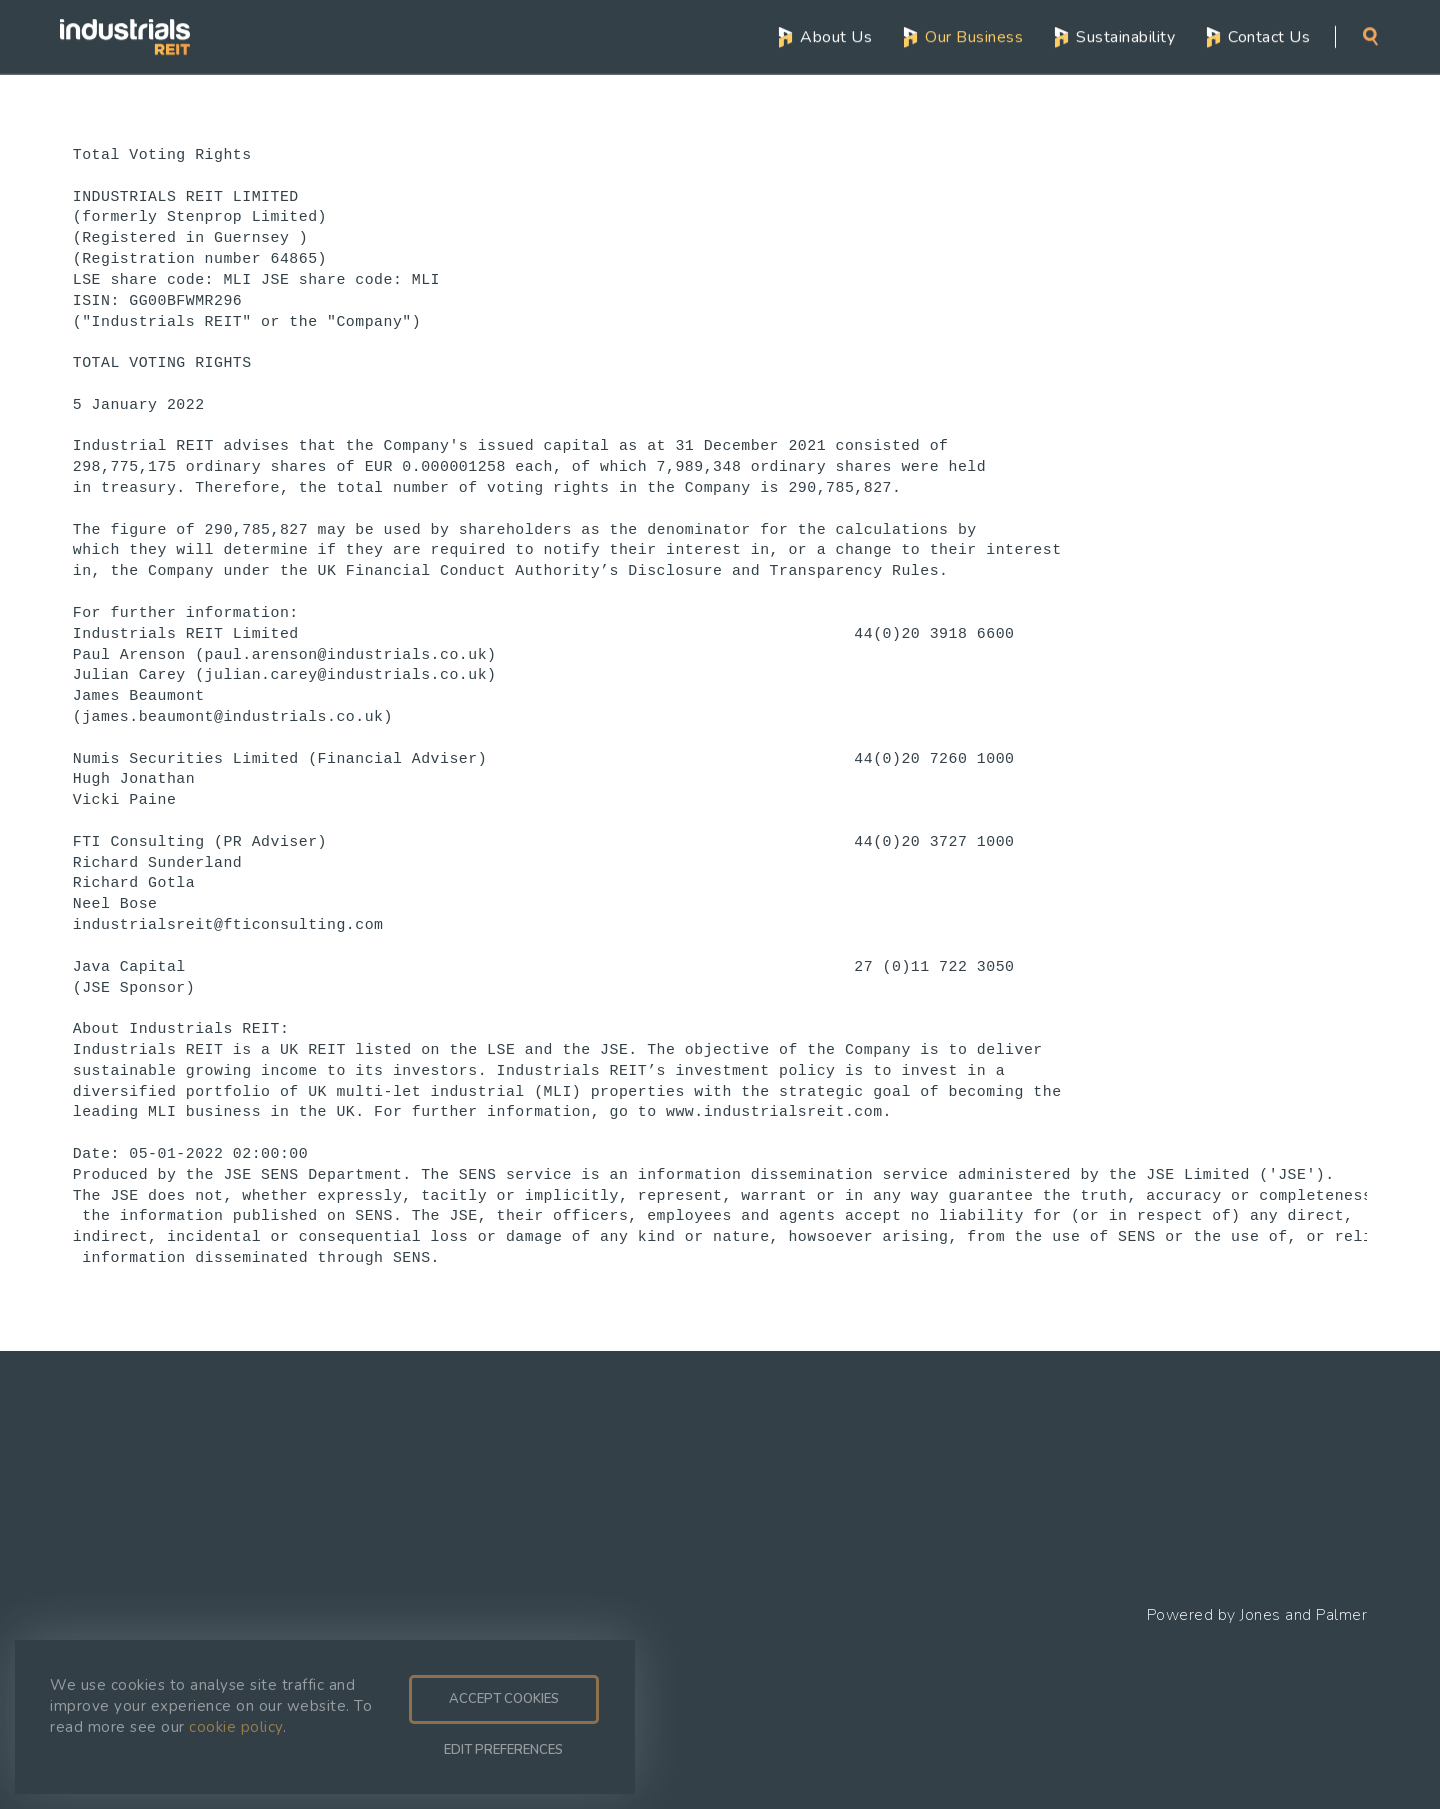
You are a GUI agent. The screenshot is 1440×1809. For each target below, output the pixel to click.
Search (1370, 35)
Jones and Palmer (1303, 1615)
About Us (836, 36)
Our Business (974, 36)
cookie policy (236, 1727)
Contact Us (1269, 36)
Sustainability (1125, 36)
